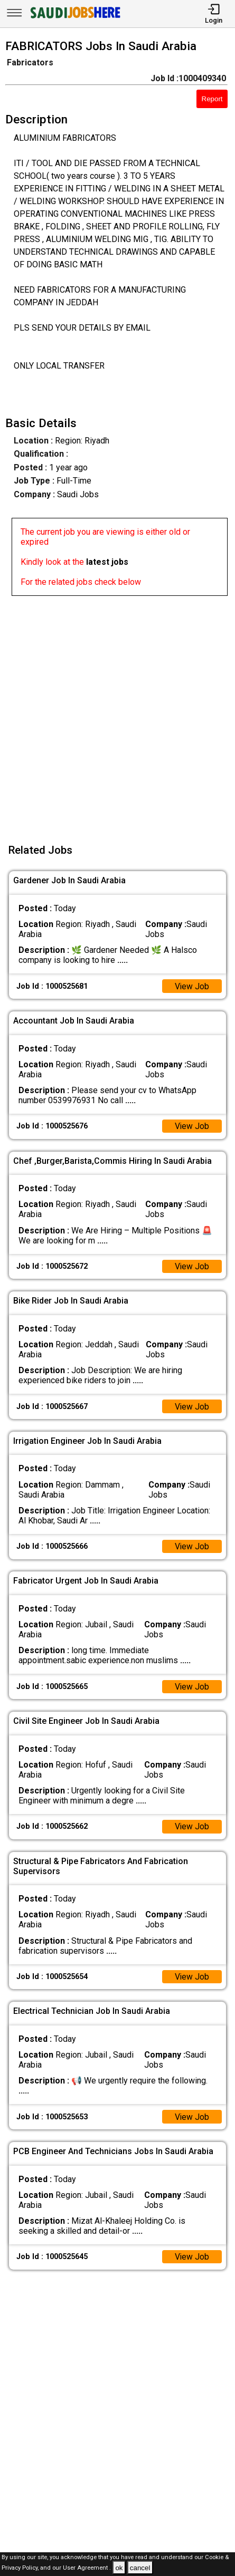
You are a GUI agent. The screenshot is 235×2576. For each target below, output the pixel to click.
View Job (191, 986)
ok (119, 2568)
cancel (140, 2568)
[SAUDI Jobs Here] (74, 18)
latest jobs (107, 562)
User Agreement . (87, 2568)
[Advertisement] (117, 713)
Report (212, 99)
